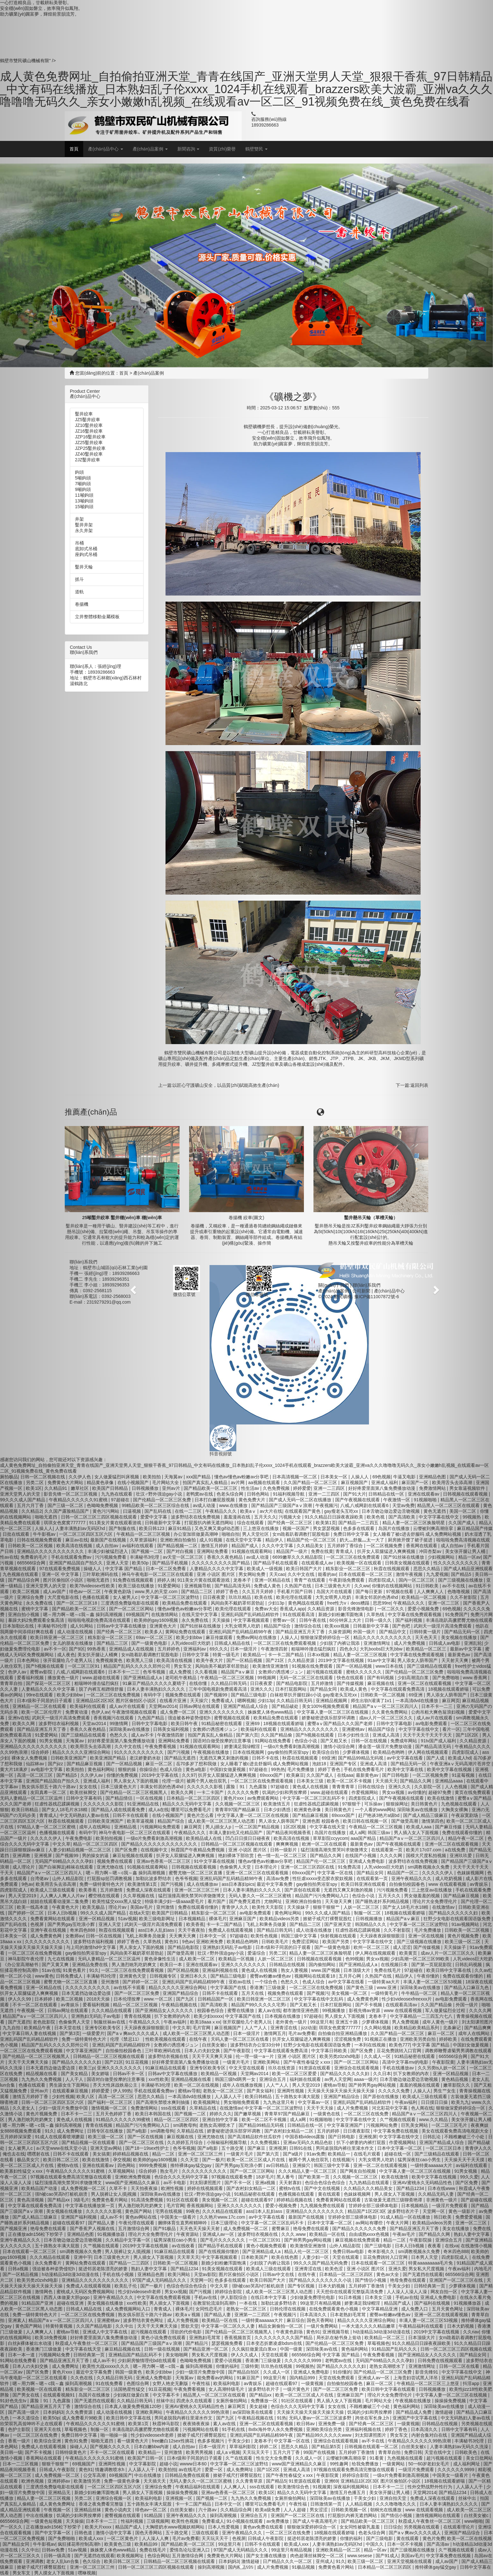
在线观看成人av (317, 1562)
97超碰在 (280, 1786)
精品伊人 (274, 1539)
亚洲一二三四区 (329, 1488)
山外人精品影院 (345, 2245)
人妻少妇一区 (316, 2257)
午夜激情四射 (275, 1648)
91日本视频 (350, 2297)
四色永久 (348, 1648)
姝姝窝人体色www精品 (271, 1712)
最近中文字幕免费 (275, 1884)
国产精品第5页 (327, 2446)
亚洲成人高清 (374, 1763)
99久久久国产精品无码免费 (321, 2262)
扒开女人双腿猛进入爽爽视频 (302, 2039)
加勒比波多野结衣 (279, 2303)
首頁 (74, 148)
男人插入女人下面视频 (340, 2400)
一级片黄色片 (297, 2389)
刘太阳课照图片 (371, 2435)
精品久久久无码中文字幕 (302, 2492)
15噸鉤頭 (84, 506)
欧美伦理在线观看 (294, 1597)
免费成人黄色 (268, 1585)
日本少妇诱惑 (278, 1809)
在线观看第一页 (373, 1878)
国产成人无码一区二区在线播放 (301, 1499)
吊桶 (79, 542)
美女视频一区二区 (349, 1993)
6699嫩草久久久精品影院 (298, 1557)
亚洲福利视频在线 (363, 2429)
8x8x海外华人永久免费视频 (276, 2429)
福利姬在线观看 (306, 2079)
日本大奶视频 (332, 2285)
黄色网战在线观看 (306, 1603)
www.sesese (360, 2555)
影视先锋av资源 (365, 2010)
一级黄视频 (313, 2383)
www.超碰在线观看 (329, 1792)
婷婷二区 (269, 2446)
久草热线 (376, 1614)
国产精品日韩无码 (275, 1930)
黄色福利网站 (355, 2349)
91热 (281, 2417)
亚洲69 (331, 2481)
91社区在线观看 (297, 2400)
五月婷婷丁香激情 (367, 2285)
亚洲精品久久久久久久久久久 (310, 1729)
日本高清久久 (314, 2314)
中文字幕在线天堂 (328, 1826)
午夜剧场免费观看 (347, 1580)
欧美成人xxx (297, 2544)
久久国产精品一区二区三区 (310, 1482)
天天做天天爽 (339, 1901)
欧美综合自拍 (326, 1752)
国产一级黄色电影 (332, 1947)
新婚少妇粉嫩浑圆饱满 (341, 1614)
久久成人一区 (378, 2056)
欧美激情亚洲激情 (271, 1666)
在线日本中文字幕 (269, 2297)
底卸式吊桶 (86, 548)
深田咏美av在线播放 (330, 2498)
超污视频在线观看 (324, 1671)
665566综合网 (306, 2354)
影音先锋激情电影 (356, 1608)
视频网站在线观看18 (315, 1976)
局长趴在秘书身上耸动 (339, 2337)
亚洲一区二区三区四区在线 (308, 1867)
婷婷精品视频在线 (294, 2199)
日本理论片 (266, 1867)
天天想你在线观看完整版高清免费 (350, 2291)
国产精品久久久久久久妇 (345, 2073)
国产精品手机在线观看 (276, 1562)
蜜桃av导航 (334, 2085)
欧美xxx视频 (337, 1625)
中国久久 (375, 2544)
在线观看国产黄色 (303, 1511)
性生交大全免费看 (274, 2458)
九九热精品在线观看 (369, 2182)
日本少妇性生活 (354, 1735)
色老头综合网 (372, 2532)
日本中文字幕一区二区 (330, 2222)
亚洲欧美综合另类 (324, 2429)
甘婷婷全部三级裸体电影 (374, 2205)
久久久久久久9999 (303, 2360)
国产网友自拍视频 (358, 2171)
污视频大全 (290, 1516)
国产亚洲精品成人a (359, 1964)
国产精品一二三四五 (359, 1522)
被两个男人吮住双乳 (309, 2159)
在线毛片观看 (368, 2153)
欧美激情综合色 (294, 2486)
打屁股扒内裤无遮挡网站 (353, 2515)
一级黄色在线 (327, 2113)
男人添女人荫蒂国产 (279, 1821)
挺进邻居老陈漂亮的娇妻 (312, 2538)
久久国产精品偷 (277, 1735)
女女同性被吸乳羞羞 (360, 2526)
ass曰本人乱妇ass (264, 2211)
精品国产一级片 (292, 1551)
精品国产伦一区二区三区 (312, 1539)
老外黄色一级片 (292, 2021)
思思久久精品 (295, 2446)
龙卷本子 (378, 2016)
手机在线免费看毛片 (364, 1769)
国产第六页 (268, 2153)
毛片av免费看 (301, 2033)
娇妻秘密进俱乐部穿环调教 (329, 1717)
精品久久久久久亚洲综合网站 (367, 2320)
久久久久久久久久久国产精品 (284, 2337)
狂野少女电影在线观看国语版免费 (317, 2044)
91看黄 (377, 2458)
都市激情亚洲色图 (301, 2010)
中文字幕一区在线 (335, 1872)
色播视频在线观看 (296, 2194)
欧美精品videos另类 (280, 1918)
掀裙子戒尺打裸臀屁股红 (328, 1918)
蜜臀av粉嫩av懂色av (271, 1976)
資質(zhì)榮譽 (222, 148)
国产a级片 (294, 2153)
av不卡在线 (374, 2440)
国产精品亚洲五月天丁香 (301, 1631)
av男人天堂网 (337, 2079)
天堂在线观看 (346, 2257)
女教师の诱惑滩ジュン (281, 1671)
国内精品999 (303, 2377)
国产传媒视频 (351, 1683)
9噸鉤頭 (83, 489)
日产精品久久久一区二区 (288, 2561)
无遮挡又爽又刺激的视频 (349, 1889)
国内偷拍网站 (323, 1964)
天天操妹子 (299, 1907)
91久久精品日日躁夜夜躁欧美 (334, 1516)
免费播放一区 (265, 2400)
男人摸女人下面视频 (345, 2016)
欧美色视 (376, 1516)
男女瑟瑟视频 (327, 1528)
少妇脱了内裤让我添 (340, 1643)
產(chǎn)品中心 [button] (105, 148)
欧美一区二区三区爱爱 (295, 2073)
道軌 (79, 591)
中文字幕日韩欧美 (329, 2050)
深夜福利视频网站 (351, 2486)
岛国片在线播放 (330, 1832)
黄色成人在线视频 (310, 1786)
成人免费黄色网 (363, 1999)
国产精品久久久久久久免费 (359, 2228)
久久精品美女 (311, 1545)
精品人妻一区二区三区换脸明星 (321, 1953)
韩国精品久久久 (371, 1924)
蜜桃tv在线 (290, 2188)
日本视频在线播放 (283, 2016)
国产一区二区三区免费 (336, 2389)
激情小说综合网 (339, 1746)
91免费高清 (350, 1867)
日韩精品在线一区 (305, 2125)
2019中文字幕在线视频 (341, 1660)
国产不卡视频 (369, 2004)
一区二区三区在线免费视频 (316, 1987)
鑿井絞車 (84, 413)
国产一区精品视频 (354, 1666)
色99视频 (354, 1958)
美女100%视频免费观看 (326, 1706)
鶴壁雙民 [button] (256, 148)
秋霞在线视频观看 (300, 1757)
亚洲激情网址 (378, 1643)
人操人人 (360, 1476)
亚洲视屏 (368, 2136)
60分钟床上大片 (345, 1620)
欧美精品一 (339, 2153)
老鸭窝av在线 (339, 2360)
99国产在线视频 (319, 2452)
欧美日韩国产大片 (304, 1568)
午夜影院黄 (328, 2475)
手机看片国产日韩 (295, 1591)
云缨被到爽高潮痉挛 (346, 2458)
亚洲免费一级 (332, 2423)
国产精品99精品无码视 (361, 1757)
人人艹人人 (278, 2085)
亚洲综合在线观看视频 (357, 2067)
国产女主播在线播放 (267, 2555)
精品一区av (376, 2549)
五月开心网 (350, 1976)
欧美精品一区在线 (327, 2234)
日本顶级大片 (357, 1970)
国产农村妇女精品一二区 (289, 2130)
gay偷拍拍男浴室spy (289, 1752)
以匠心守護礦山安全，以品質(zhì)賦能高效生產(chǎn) (226, 1085)
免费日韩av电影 (349, 2251)
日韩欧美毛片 (275, 1941)
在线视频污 (344, 2159)
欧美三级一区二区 (366, 2561)
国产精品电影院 (292, 1683)
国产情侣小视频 (371, 2280)
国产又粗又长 (334, 1740)
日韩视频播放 (370, 1918)
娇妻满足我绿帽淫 (362, 2303)
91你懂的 (342, 2372)
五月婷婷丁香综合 (345, 1545)
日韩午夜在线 (313, 1620)
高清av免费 (278, 1878)
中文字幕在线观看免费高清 (281, 2050)
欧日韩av (306, 2423)
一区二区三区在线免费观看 (353, 1557)
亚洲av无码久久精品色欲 (308, 2142)
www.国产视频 (326, 1970)
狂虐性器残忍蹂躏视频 (317, 1803)
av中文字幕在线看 (346, 1981)
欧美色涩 (334, 2268)
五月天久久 (265, 1516)
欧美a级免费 (268, 2509)
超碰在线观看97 (282, 2383)
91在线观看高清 (299, 1614)
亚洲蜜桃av (354, 1729)
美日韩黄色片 (339, 1809)
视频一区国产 (297, 1528)
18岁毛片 (265, 2176)
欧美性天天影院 (268, 1907)
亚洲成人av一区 (374, 2377)
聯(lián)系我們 (366, 1285)
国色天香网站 (321, 2320)
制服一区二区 (368, 1912)
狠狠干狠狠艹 (327, 1907)
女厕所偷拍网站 (291, 2498)
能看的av (327, 1574)
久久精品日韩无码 (294, 1700)
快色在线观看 (351, 1677)
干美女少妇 (365, 2498)
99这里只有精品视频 (321, 2303)
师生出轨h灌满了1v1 (372, 1700)
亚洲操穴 (302, 2165)
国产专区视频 (302, 2285)
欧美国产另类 (336, 1941)
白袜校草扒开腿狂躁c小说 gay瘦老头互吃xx (314, 1694)
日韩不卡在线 (266, 1757)
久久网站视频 (378, 2027)
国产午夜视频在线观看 (358, 1499)
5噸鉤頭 (83, 477)
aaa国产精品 (363, 1838)
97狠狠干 (352, 1803)
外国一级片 (365, 1631)
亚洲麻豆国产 (351, 2394)
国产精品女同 (324, 1689)
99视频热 (305, 2366)
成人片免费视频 (353, 2108)
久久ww (362, 1585)
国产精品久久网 (326, 1855)
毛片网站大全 (379, 2400)
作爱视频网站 (365, 1792)
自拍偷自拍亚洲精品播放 (343, 2033)
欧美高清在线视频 (292, 1838)
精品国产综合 (278, 1625)
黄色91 (313, 2331)
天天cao (277, 1574)
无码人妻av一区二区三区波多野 (321, 2417)
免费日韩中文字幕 (351, 1534)
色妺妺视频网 (358, 2194)
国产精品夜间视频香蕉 (289, 1832)
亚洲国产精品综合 (342, 2096)
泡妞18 (319, 1763)
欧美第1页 (326, 1522)
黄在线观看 (330, 2194)
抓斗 (79, 579)
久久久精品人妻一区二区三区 (308, 2171)
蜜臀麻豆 (281, 2228)
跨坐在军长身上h (372, 2417)
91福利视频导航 (289, 1494)
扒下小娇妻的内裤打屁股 (361, 2142)
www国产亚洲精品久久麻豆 (299, 2463)
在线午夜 (307, 2274)
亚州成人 (325, 2561)
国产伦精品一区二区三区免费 (335, 2343)
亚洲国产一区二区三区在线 (298, 2515)
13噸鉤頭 (84, 500)
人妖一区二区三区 (361, 1907)
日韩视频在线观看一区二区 (371, 2446)
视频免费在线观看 (286, 1993)
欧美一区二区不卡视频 (350, 1780)
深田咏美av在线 (322, 2349)
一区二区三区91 (265, 2240)
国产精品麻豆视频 (310, 1815)
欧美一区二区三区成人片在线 (305, 2394)
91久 (340, 2561)
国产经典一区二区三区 (290, 1522)
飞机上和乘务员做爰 (266, 1924)
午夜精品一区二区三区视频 (376, 1826)
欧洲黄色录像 (308, 1809)
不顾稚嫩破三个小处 (370, 2406)
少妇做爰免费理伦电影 (313, 2297)
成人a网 (357, 1832)
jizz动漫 (308, 2027)
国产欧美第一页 (314, 2176)
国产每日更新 (370, 1591)
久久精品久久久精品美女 (368, 2188)
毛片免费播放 (301, 1769)
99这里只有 (321, 2021)
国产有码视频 (381, 1677)
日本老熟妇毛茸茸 (348, 2314)
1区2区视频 (295, 1826)
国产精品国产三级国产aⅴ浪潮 (282, 1505)
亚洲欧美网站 (267, 2062)
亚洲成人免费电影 (367, 1861)
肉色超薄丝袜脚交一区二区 (317, 2555)
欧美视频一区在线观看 (360, 1562)
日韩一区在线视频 (369, 1740)
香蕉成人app (292, 1608)
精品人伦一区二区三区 (307, 2251)
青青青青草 (344, 1786)
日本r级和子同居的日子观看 (283, 1947)
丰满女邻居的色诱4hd (377, 1597)
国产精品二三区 (306, 1924)
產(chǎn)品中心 (389, 1290)
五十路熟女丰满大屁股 (298, 2096)
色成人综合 (314, 1981)
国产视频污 (318, 1993)
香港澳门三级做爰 (268, 1987)
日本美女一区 (334, 1476)
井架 (79, 519)
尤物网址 (273, 1901)
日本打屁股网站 (291, 1689)
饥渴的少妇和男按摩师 (285, 1792)
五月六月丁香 (287, 2452)
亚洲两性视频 (291, 2090)
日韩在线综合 (372, 1786)
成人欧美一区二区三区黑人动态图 (280, 2291)
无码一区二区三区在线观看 (306, 1677)
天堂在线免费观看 (337, 2377)
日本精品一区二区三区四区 (346, 2274)
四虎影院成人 (363, 1798)
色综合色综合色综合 (325, 2182)
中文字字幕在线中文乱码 (319, 1999)
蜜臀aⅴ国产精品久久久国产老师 (340, 1723)
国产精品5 (276, 2481)
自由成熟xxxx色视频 (369, 2234)
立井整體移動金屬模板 (97, 616)
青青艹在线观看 (310, 1580)
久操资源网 (339, 1631)
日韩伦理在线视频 (288, 2308)
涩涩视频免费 (348, 2039)
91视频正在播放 (380, 2039)
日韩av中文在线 (278, 2274)
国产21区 (275, 1660)
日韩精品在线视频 (287, 1964)
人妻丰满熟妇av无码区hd (337, 2544)
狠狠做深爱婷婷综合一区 (325, 1637)
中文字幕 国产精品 (341, 2354)
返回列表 (419, 1085)
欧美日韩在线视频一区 (366, 1821)
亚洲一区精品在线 (272, 1580)
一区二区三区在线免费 (367, 2113)
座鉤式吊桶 (86, 554)
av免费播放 (279, 2521)
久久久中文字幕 (278, 1545)
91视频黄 (322, 2486)
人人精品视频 (359, 2503)
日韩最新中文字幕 (371, 1625)
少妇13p (276, 1603)
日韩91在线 (301, 2148)
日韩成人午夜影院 (266, 2538)
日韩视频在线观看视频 (320, 1958)
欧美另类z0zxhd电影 (341, 2056)
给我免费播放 (366, 2463)
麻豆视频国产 (355, 1482)
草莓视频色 (378, 2343)
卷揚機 (81, 604)
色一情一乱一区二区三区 (282, 1855)
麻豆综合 (296, 2320)
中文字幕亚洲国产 (345, 2125)
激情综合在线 (308, 1625)
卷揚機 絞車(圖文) (246, 1217)
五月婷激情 (323, 1683)
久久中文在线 (302, 1574)
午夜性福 (298, 2503)
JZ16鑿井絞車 (89, 431)
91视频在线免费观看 (313, 1666)
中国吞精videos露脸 (305, 2136)
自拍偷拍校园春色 (345, 2383)
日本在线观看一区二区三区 (366, 1574)
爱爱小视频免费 (281, 2205)
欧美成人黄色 (354, 1689)
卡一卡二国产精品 (286, 1654)
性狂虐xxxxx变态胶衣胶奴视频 (323, 1878)
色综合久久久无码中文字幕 (298, 2406)
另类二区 (278, 1953)
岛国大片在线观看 (334, 1591)
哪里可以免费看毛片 (266, 2503)
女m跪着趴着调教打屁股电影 (301, 1534)
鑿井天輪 (84, 566)
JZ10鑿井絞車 (89, 425)
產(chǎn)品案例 (148, 373)
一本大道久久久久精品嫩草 (369, 2326)
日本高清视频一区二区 (295, 1476)
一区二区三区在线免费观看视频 (285, 1643)
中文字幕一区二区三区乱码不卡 (314, 1798)
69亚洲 (329, 1757)
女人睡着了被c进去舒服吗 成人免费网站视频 (265, 1763)
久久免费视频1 (265, 2142)
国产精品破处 (286, 1706)
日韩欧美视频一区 (349, 2509)
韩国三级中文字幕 (299, 1935)
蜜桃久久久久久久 (364, 1671)
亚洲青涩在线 (284, 2027)
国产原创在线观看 (302, 1889)
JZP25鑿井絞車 (90, 448)
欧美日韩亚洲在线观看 (364, 1884)
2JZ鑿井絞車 (87, 459)
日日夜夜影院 (357, 2130)
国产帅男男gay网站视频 (373, 2085)
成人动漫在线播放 (314, 1930)
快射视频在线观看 (338, 1935)
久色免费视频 (277, 1488)
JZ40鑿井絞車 (89, 454)
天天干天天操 (320, 2108)
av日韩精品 (278, 2165)
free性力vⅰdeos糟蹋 (348, 1603)
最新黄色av (368, 1775)
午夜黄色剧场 (290, 2331)
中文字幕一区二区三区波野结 (274, 2108)
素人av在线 (269, 2010)
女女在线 (337, 2406)
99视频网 (267, 1677)
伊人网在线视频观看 (376, 1953)
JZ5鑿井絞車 (87, 419)
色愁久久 (290, 1981)
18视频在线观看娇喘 (284, 1723)
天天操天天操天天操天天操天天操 (341, 2090)
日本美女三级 (311, 1780)
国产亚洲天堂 (338, 1924)
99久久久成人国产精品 (328, 1912)
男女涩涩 (319, 2509)
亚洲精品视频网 (332, 1700)
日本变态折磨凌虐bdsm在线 (274, 2343)
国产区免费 (362, 2050)
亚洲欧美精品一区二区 (339, 2549)
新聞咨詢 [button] (188, 148)
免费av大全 (266, 1608)
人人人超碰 (295, 2509)
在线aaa (345, 1775)
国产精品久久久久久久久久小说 (321, 2280)
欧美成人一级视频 (265, 1568)
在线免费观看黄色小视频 (334, 2308)
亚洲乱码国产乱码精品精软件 (362, 2102)
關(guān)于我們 (333, 1285)
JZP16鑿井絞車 (90, 436)
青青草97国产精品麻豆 (287, 2113)
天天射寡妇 (291, 2182)
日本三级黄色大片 (333, 1585)
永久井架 (84, 530)
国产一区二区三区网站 (357, 2062)
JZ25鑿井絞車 (89, 442)
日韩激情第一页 (326, 2503)
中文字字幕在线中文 (373, 1941)
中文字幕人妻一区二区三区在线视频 (333, 1712)
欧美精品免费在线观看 (276, 1717)
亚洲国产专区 (344, 1763)
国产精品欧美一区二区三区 (368, 2521)
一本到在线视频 (370, 2044)
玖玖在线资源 (282, 2067)
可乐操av (374, 1803)
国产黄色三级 (360, 1987)
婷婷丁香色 (330, 1769)
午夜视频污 (326, 1505)
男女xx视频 (377, 1958)
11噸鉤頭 (84, 495)
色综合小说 (306, 1740)
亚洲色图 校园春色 (321, 1821)
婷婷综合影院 (356, 2475)
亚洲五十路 (347, 2021)
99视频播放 (334, 2010)
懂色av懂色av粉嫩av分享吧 (266, 1861)
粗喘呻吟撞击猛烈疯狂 (314, 1648)
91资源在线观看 (315, 2067)
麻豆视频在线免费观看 (358, 2240)
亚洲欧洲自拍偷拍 (303, 1901)
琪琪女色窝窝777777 (340, 2027)
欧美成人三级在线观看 (269, 2268)
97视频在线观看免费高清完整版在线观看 (355, 2469)
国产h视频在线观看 (315, 1735)
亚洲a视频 (266, 2182)
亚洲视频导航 (336, 2331)
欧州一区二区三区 (372, 1947)
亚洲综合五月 (273, 2079)
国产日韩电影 (342, 2136)
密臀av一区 (285, 1620)
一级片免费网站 (322, 2326)
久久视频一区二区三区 (356, 2176)
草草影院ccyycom (330, 1838)
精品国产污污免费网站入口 (322, 1895)
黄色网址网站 (289, 1912)
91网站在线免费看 (273, 1740)
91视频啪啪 (321, 2119)
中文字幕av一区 (314, 2102)
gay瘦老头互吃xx (341, 1511)
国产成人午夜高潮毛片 (316, 2521)
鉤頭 (79, 472)
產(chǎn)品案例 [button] (150, 148)
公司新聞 (361, 1290)
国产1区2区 (269, 2469)
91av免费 (316, 2153)
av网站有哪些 (370, 2222)
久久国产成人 (320, 1775)
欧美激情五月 (277, 1803)
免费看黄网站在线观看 (339, 2199)
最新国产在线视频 (306, 2217)
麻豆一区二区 (380, 2383)
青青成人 (345, 1551)
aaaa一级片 (365, 2079)
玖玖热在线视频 (277, 2366)
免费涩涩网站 (306, 1941)
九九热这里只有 (279, 2102)
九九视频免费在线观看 (323, 2205)
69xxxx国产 (272, 1775)
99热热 (278, 1769)
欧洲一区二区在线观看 (325, 1844)
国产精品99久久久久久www (325, 2435)
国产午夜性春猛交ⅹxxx (307, 2062)
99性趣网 (339, 2463)
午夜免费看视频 (379, 2354)
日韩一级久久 (379, 1620)
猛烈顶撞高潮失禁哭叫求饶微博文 (335, 1849)
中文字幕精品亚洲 (380, 2308)
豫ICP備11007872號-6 (376, 1296)
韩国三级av (380, 1832)
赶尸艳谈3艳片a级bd (379, 1815)
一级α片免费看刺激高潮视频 (292, 1746)
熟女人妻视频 (295, 1970)
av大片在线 (271, 1511)
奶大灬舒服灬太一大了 (363, 1539)
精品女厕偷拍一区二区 (281, 2326)
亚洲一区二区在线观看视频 (380, 2165)
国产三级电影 (378, 2245)
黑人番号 (286, 2176)
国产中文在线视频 (322, 2188)
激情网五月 (275, 2033)
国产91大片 (354, 1494)
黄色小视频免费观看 (267, 2245)
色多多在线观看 (359, 1528)
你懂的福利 (352, 2538)
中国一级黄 (292, 2349)
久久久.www (294, 2234)
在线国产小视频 (361, 1855)
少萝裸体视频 (356, 1752)
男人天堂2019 (306, 2085)
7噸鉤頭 (83, 483)
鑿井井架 (84, 524)
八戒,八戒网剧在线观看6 (365, 1505)
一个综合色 (266, 1981)
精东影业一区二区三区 (349, 1568)
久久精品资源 (321, 1608)
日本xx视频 (319, 1654)
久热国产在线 (298, 1585)
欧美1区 (267, 2492)
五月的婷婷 (329, 2130)
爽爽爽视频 (287, 1844)
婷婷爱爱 (302, 1488)
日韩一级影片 (284, 1849)
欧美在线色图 (285, 2257)
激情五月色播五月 (348, 2492)
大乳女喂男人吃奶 (333, 1597)
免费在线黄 (322, 1551)
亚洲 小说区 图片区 (297, 2056)
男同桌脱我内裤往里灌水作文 (345, 2148)
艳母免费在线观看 (311, 2228)
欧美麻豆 (295, 1775)
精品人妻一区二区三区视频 (360, 1654)
